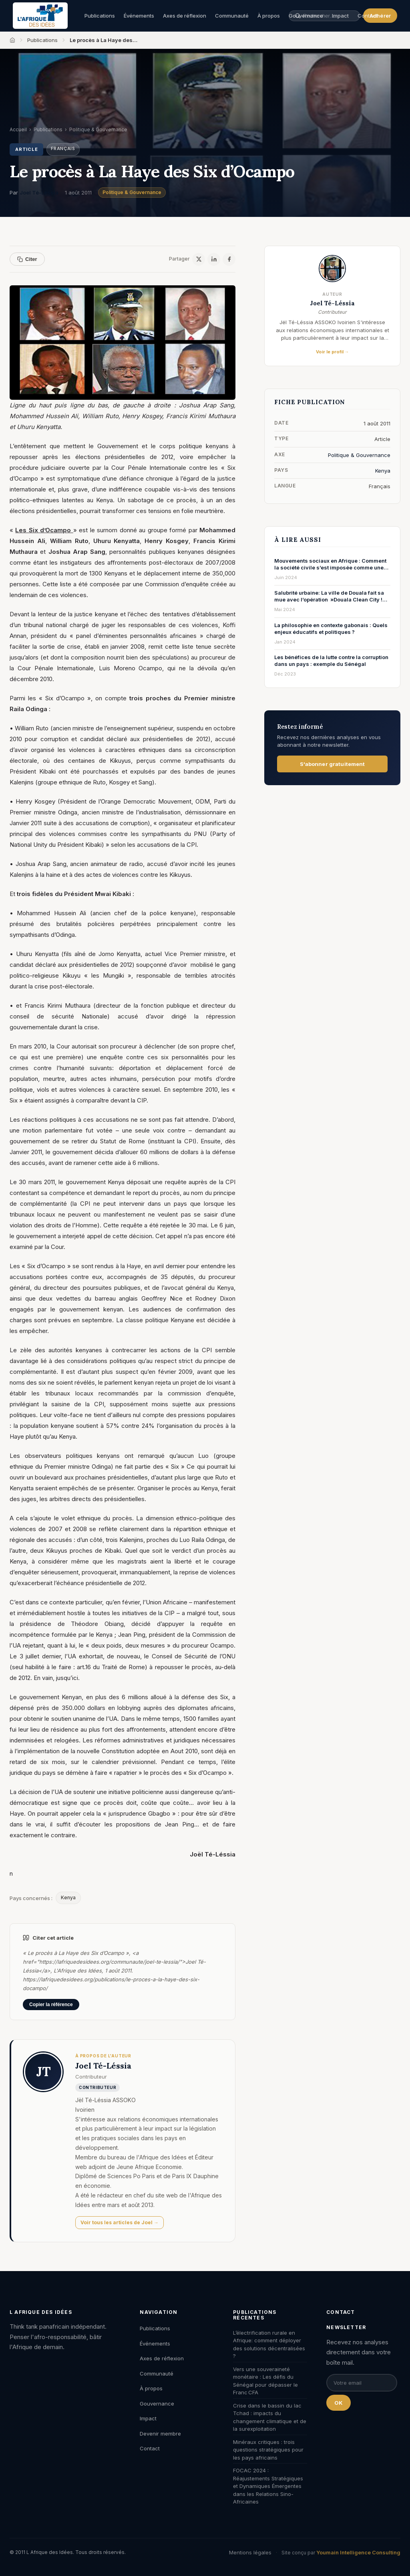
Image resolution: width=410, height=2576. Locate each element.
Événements (139, 15)
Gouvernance (157, 2403)
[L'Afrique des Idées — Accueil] (40, 15)
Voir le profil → (332, 352)
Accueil (18, 129)
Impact (148, 2418)
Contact (368, 15)
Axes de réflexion (184, 15)
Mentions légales (250, 2552)
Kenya (68, 1897)
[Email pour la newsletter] (361, 2383)
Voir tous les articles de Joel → (119, 2222)
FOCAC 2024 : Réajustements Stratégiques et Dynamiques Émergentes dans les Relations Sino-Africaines (268, 2486)
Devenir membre (160, 2433)
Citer (27, 259)
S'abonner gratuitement (332, 764)
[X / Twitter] (198, 259)
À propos (268, 15)
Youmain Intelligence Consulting (358, 2552)
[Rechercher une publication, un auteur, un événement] (324, 16)
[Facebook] (229, 259)
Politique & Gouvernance (131, 192)
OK (338, 2403)
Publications (99, 15)
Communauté (232, 15)
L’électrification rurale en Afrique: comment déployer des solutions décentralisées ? (269, 2344)
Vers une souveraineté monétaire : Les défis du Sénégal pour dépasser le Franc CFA (265, 2381)
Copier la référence (51, 2004)
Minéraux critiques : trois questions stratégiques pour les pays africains (268, 2450)
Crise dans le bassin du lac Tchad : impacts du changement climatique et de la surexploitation (269, 2417)
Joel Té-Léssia (39, 192)
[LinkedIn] (213, 259)
